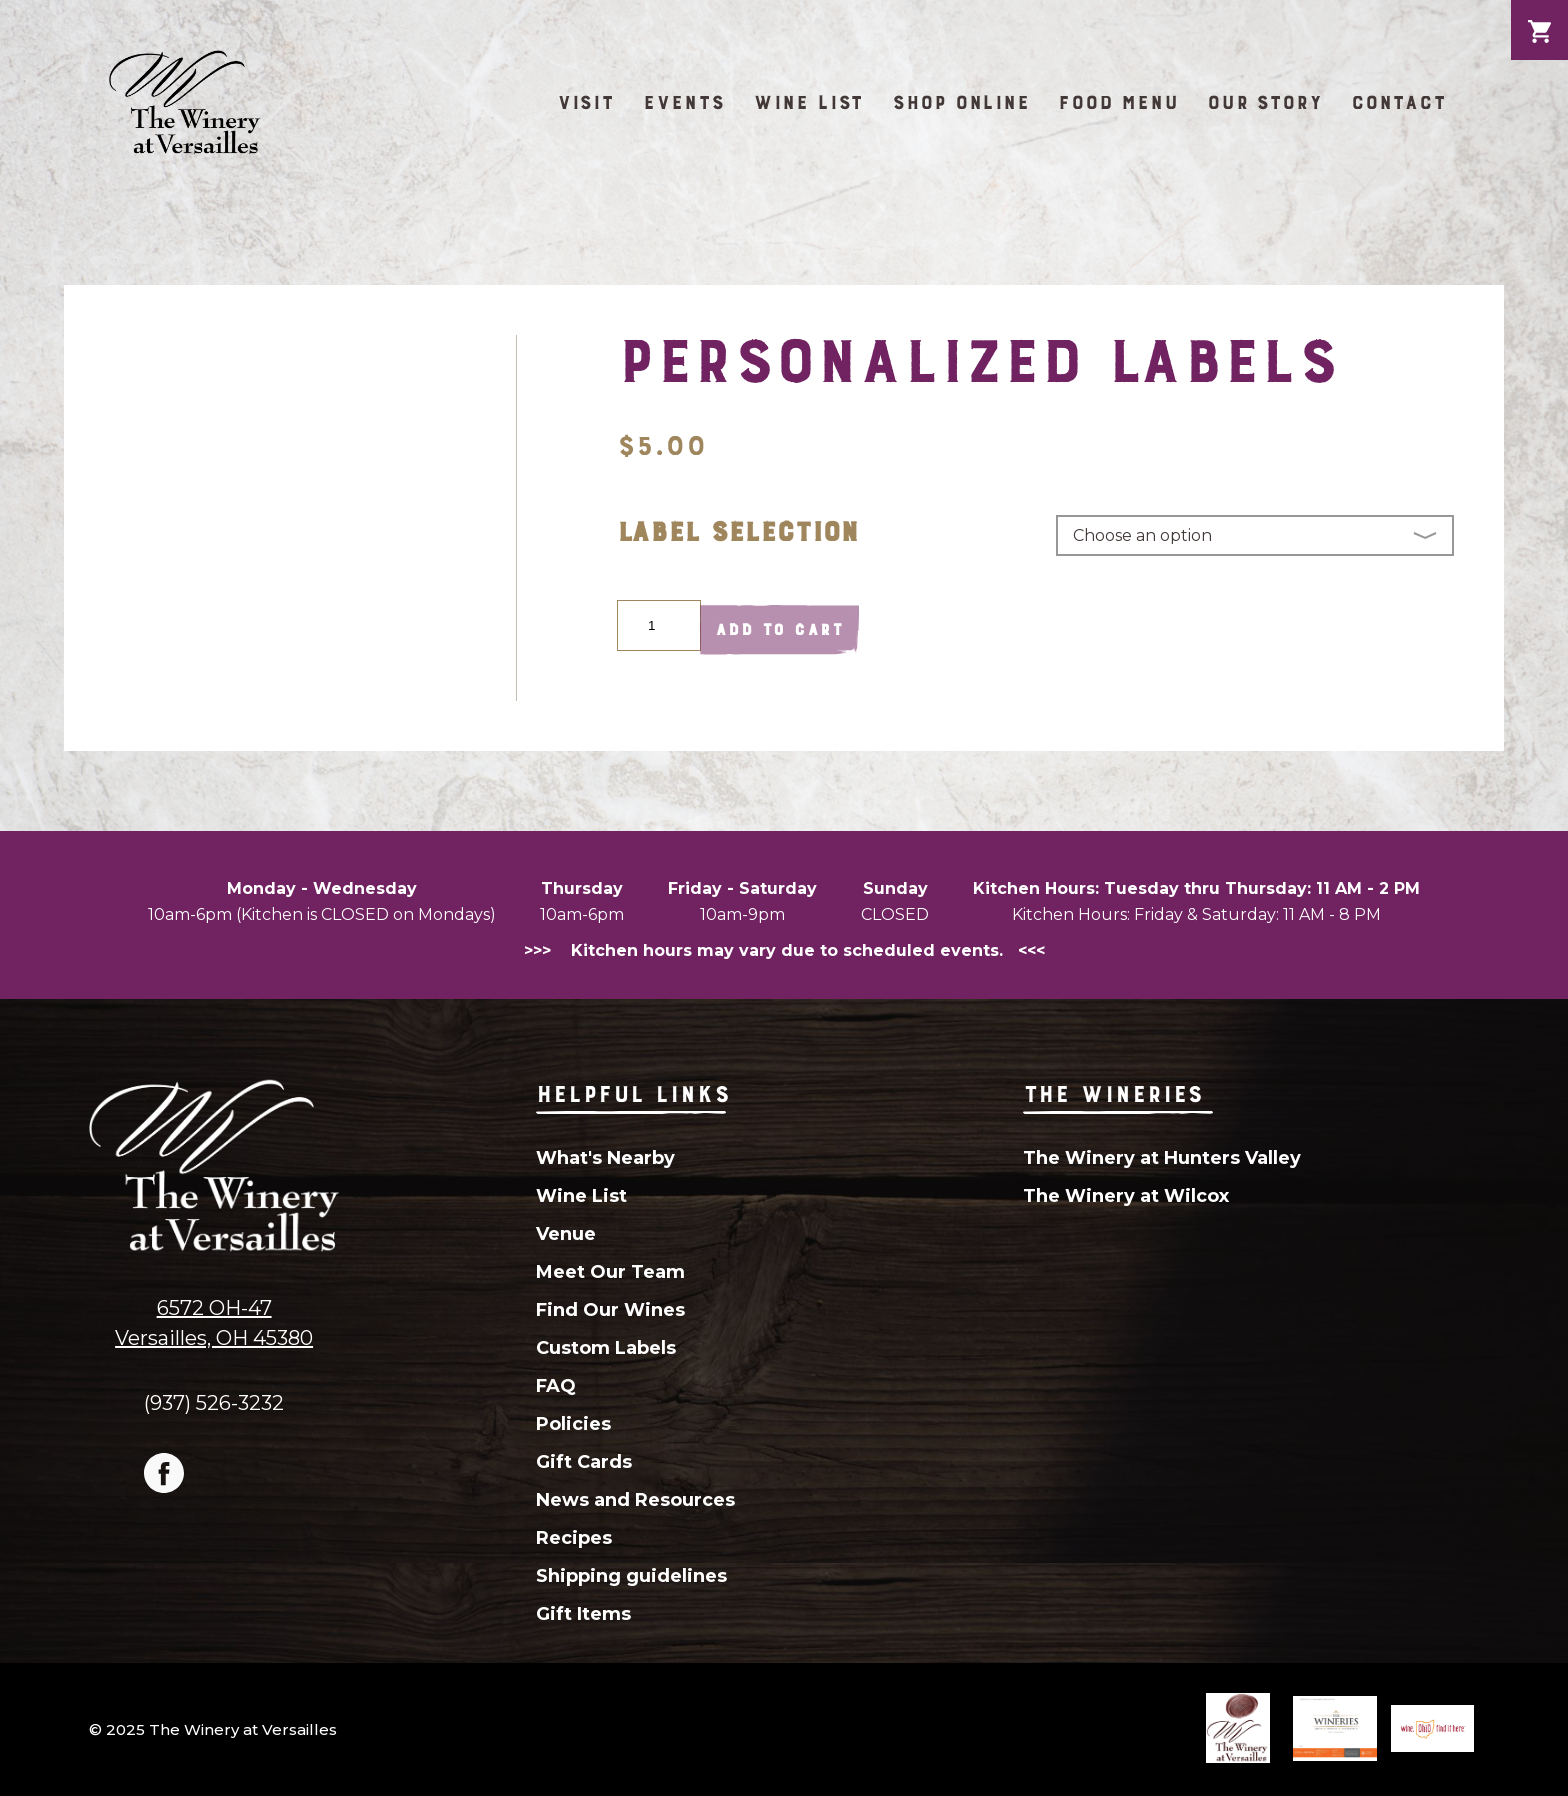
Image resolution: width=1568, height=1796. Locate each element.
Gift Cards (584, 1462)
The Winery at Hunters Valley (1162, 1158)
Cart (1539, 16)
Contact (1399, 102)
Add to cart (779, 629)
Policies (573, 1424)
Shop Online (961, 102)
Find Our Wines (610, 1310)
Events (684, 102)
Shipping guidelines (631, 1576)
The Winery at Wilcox (1126, 1196)
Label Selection (737, 531)
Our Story (1265, 102)
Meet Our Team (610, 1272)
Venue (566, 1234)
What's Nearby (605, 1158)
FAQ (556, 1386)
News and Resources (635, 1500)
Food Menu (1118, 102)
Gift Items (583, 1614)
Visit (586, 102)
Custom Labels (606, 1348)
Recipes (574, 1538)
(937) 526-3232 (214, 1402)
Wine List (808, 102)
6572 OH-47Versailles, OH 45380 (214, 1323)
